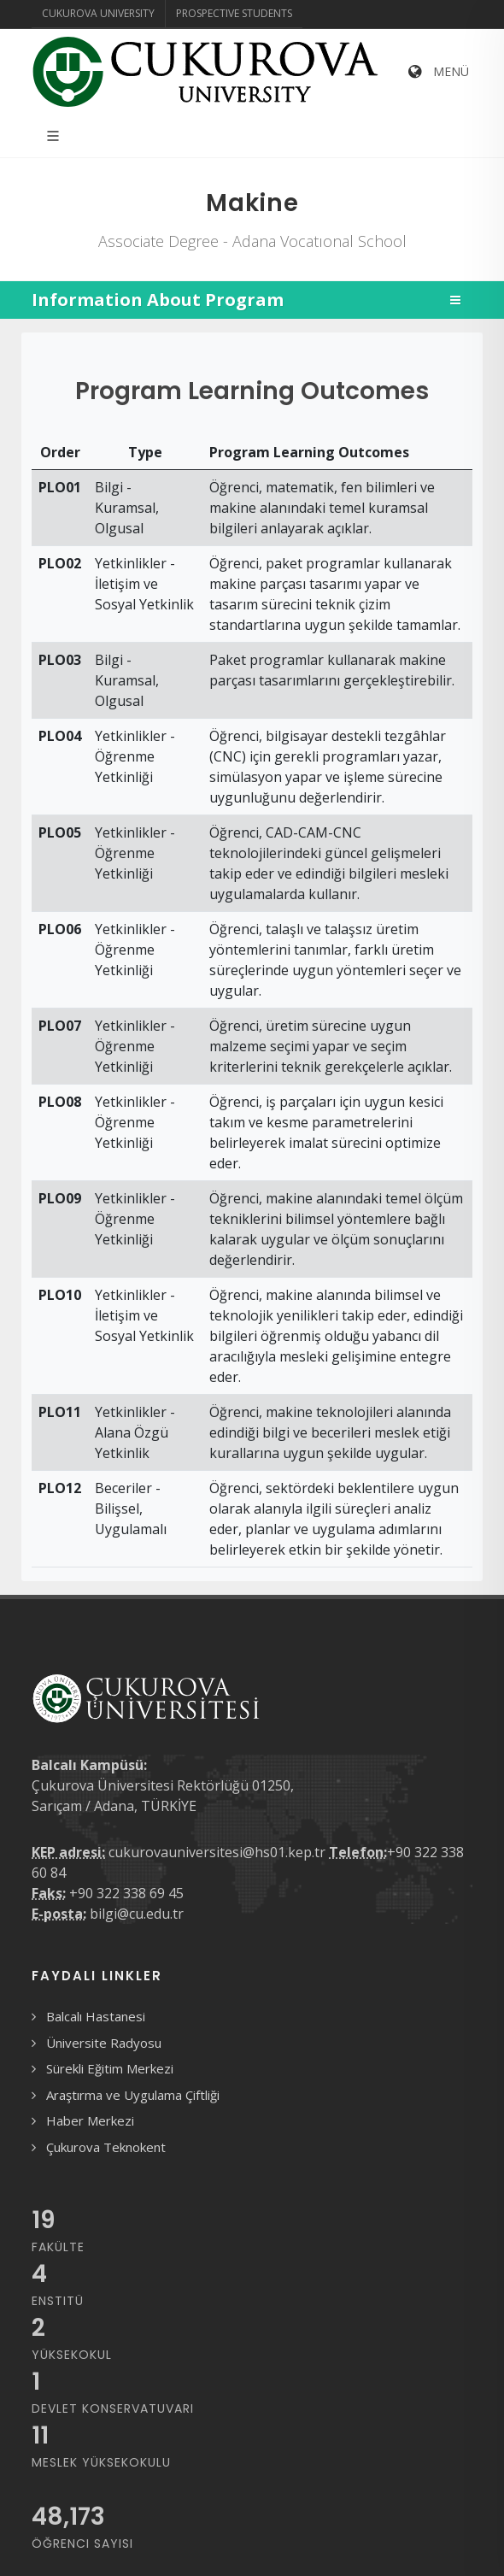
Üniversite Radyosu (103, 2042)
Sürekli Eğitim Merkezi (109, 2068)
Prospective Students (234, 13)
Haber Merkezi (90, 2120)
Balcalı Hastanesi (95, 2016)
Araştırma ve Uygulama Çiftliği (133, 2094)
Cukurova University (98, 13)
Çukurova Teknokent (106, 2146)
